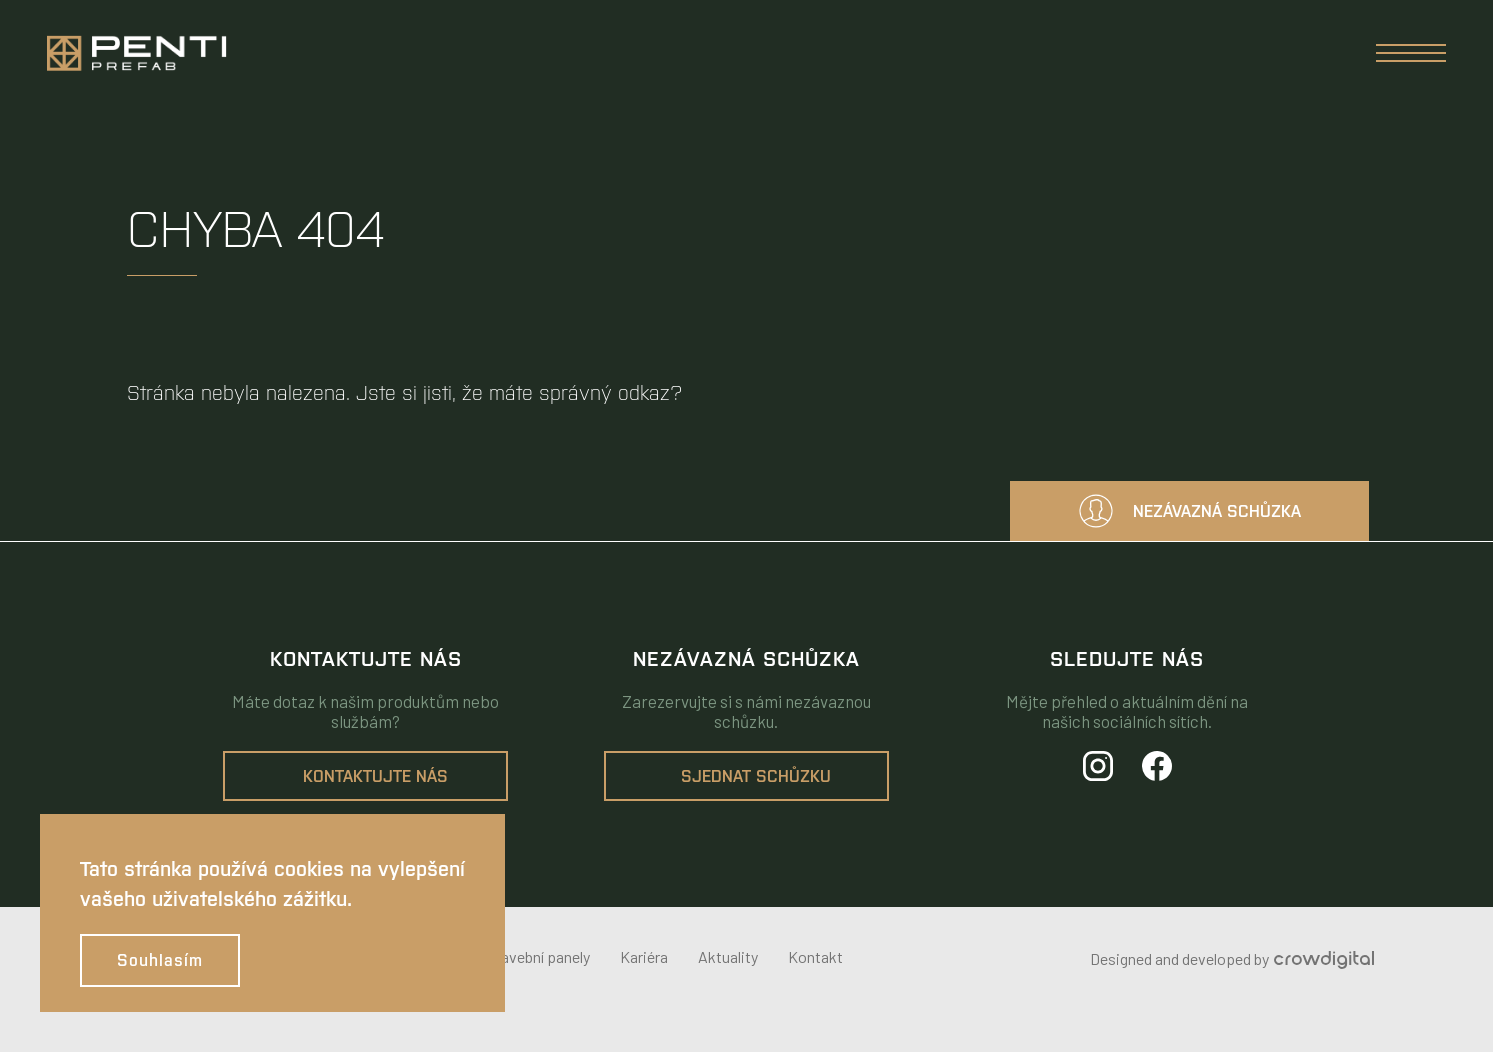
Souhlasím (160, 960)
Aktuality (728, 956)
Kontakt (815, 956)
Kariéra (644, 956)
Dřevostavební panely (518, 956)
